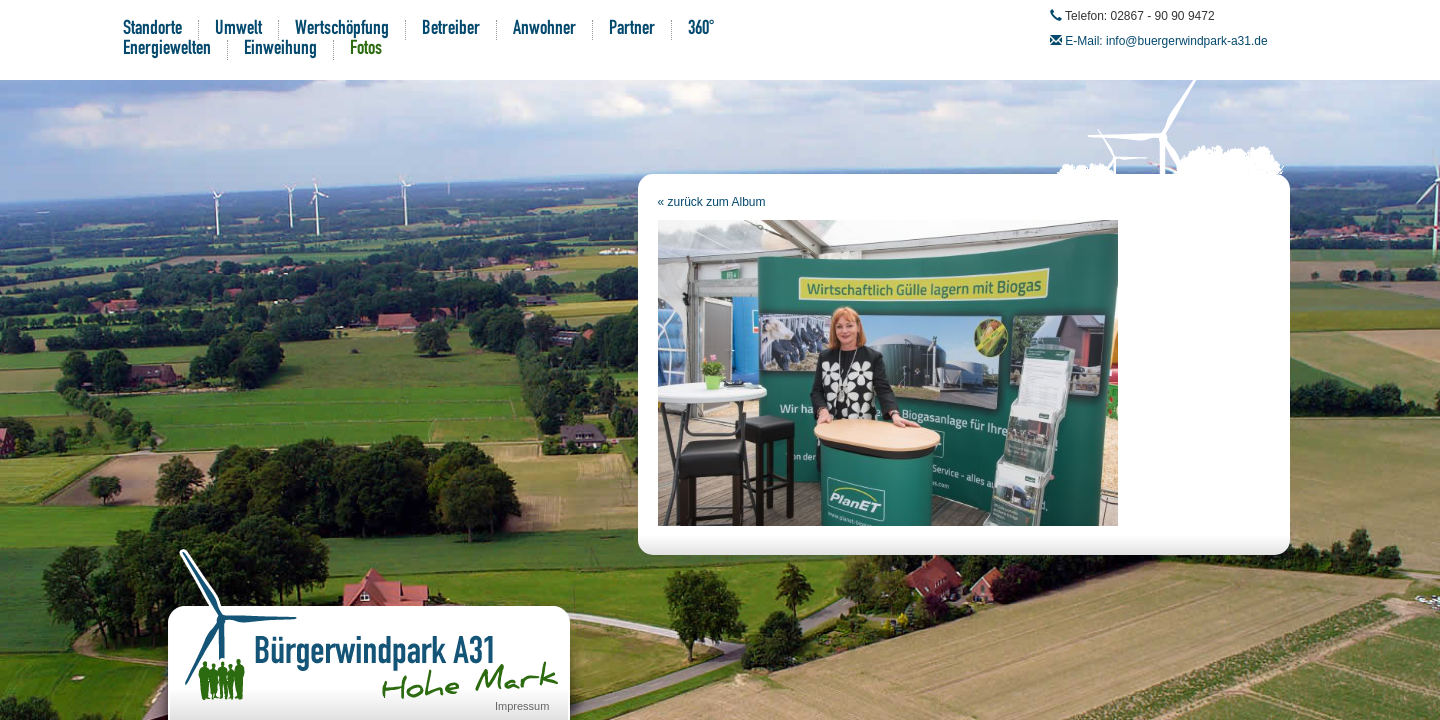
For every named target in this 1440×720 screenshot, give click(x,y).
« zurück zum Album (712, 202)
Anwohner (544, 30)
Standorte (152, 30)
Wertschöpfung (342, 30)
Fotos (366, 50)
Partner (632, 30)
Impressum (522, 706)
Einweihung (280, 50)
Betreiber (451, 30)
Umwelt (238, 30)
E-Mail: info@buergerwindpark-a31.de (1166, 41)
